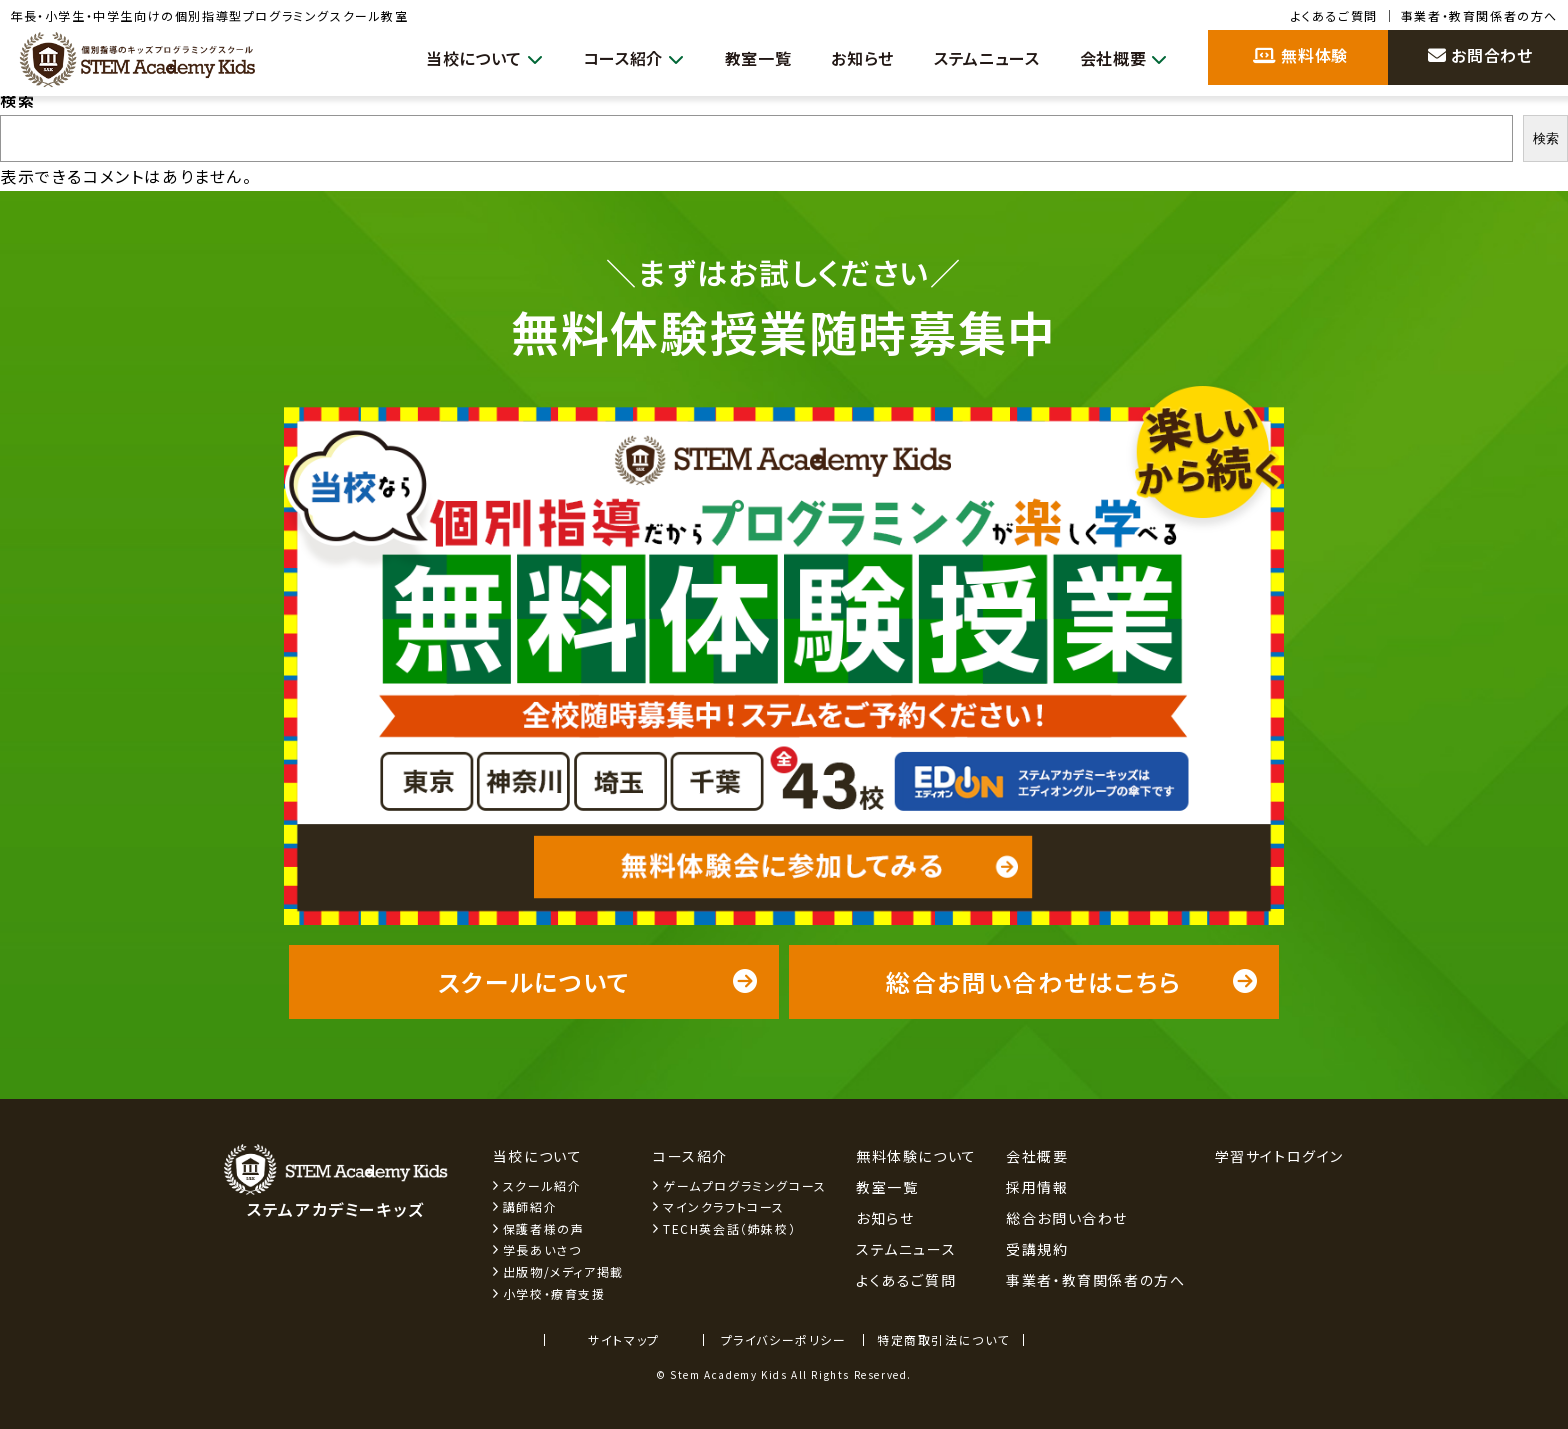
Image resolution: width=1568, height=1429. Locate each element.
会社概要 (1121, 58)
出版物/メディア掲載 (563, 1271)
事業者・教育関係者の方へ (1479, 15)
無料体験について (916, 1156)
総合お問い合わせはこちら (1072, 981)
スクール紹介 (542, 1185)
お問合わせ (1480, 55)
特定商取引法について (943, 1339)
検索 (17, 100)
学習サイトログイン (1279, 1156)
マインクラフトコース (724, 1206)
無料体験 (1300, 55)
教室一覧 (741, 58)
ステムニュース (979, 58)
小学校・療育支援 (554, 1293)
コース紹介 (612, 58)
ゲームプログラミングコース (745, 1185)
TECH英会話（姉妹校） (729, 1228)
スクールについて (598, 981)
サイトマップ (624, 1339)
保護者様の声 (544, 1228)
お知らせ (849, 58)
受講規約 (1037, 1249)
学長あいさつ (542, 1249)
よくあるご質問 (1334, 15)
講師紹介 (530, 1206)
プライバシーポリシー (784, 1339)
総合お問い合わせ (1067, 1218)
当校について (457, 58)
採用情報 (1037, 1187)
